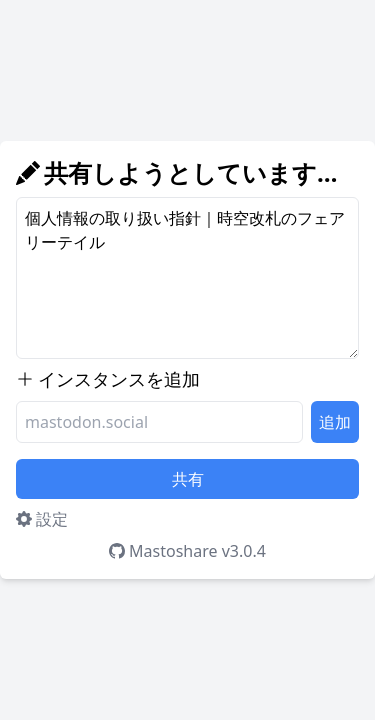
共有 (188, 479)
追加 (335, 422)
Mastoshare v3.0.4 (187, 551)
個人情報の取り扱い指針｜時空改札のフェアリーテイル (187, 278)
